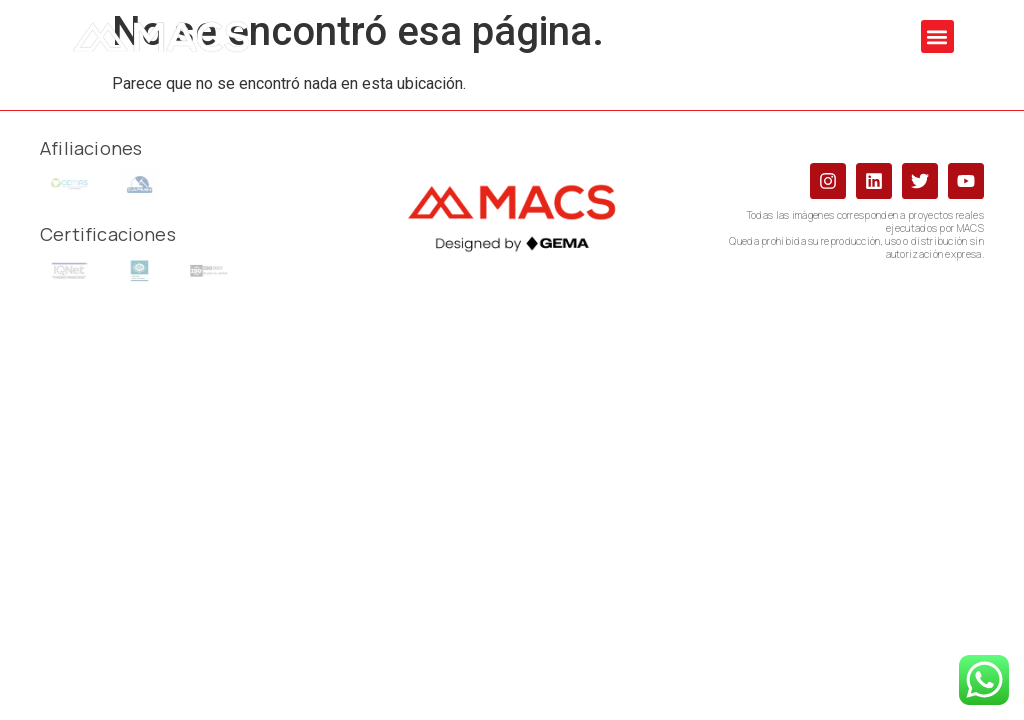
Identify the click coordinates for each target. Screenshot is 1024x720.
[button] (937, 36)
